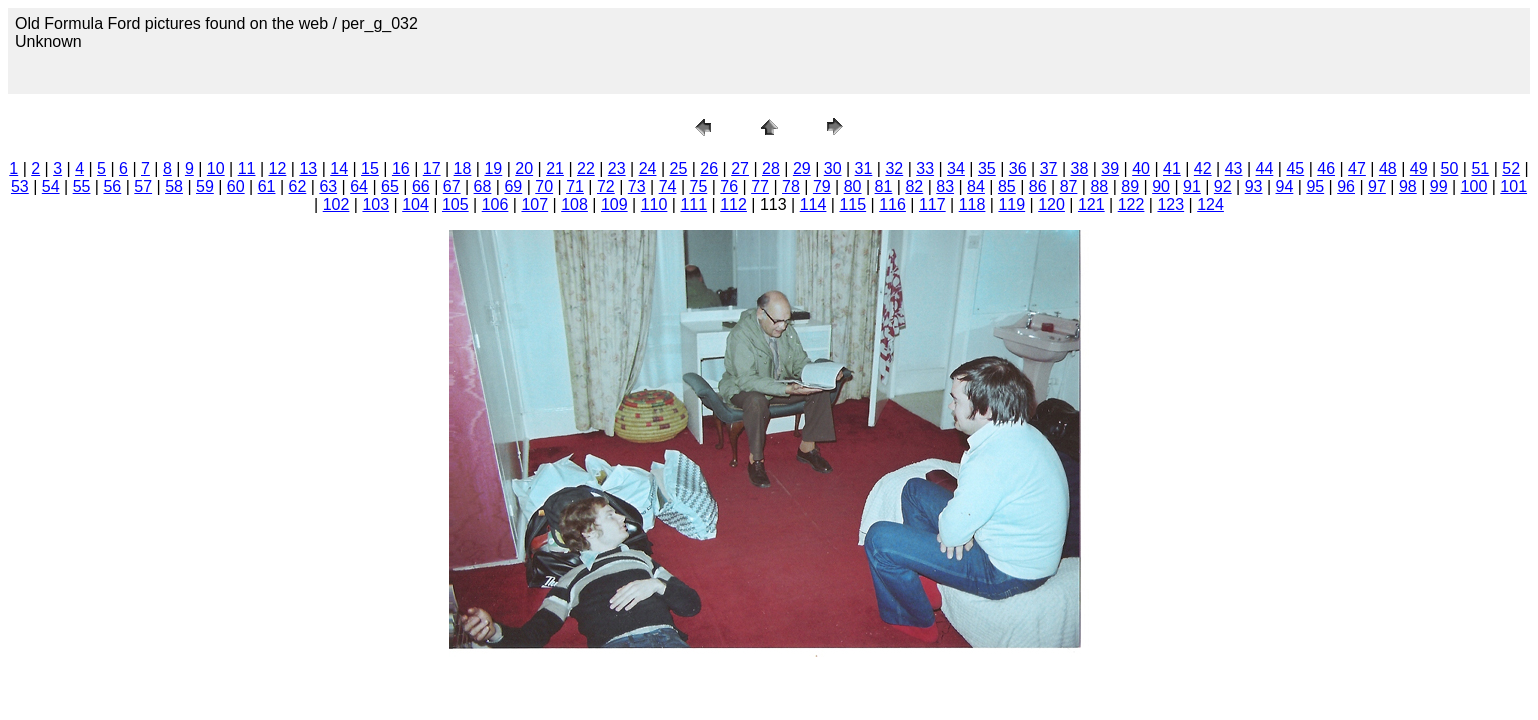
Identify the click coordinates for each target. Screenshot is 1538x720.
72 (606, 186)
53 (20, 186)
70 (544, 186)
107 (534, 204)
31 (864, 168)
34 (956, 168)
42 (1203, 168)
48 (1388, 168)
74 (668, 186)
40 (1141, 168)
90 (1161, 186)
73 (637, 186)
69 (513, 186)
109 (614, 204)
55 (82, 186)
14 (339, 168)
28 (771, 168)
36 (1018, 168)
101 (1513, 186)
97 (1377, 186)
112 (733, 204)
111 (693, 204)
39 (1110, 168)
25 (679, 168)
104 (415, 204)
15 (370, 168)
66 (421, 186)
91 (1192, 186)
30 (833, 168)
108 (574, 204)
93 (1254, 186)
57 (143, 186)
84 (976, 186)
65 (390, 186)
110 (654, 204)
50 (1450, 168)
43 (1234, 168)
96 (1346, 186)
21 (555, 168)
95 (1315, 186)
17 (432, 168)
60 (236, 186)
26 (709, 168)
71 (575, 186)
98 (1408, 186)
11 (247, 168)
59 (205, 186)
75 (699, 186)
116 (892, 204)
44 (1265, 168)
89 (1130, 186)
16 (401, 168)
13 (308, 168)
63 (328, 186)
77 (760, 186)
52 (1511, 168)
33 (925, 168)
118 (972, 204)
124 (1210, 204)
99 (1439, 186)
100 (1474, 186)
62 (298, 186)
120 (1051, 204)
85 (1007, 186)
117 (932, 204)
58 (174, 186)
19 (493, 168)
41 (1172, 168)
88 (1099, 186)
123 (1170, 204)
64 (359, 186)
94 (1285, 186)
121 (1091, 204)
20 (524, 168)
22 (586, 168)
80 (853, 186)
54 (51, 186)
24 (648, 168)
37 (1049, 168)
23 (617, 168)
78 (791, 186)
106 (495, 204)
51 (1480, 168)
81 (884, 186)
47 (1357, 168)
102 (336, 204)
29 (802, 168)
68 (483, 186)
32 (894, 168)
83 (945, 186)
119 (1011, 204)
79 (822, 186)
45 (1295, 168)
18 (463, 168)
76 (729, 186)
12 (278, 168)
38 (1079, 168)
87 (1069, 186)
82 (914, 186)
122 (1131, 204)
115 (852, 204)
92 (1223, 186)
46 (1326, 168)
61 (267, 186)
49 (1419, 168)
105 (455, 204)
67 (452, 186)
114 (813, 204)
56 (112, 186)
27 (740, 168)
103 (375, 204)
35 (987, 168)
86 (1038, 186)
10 (216, 168)
